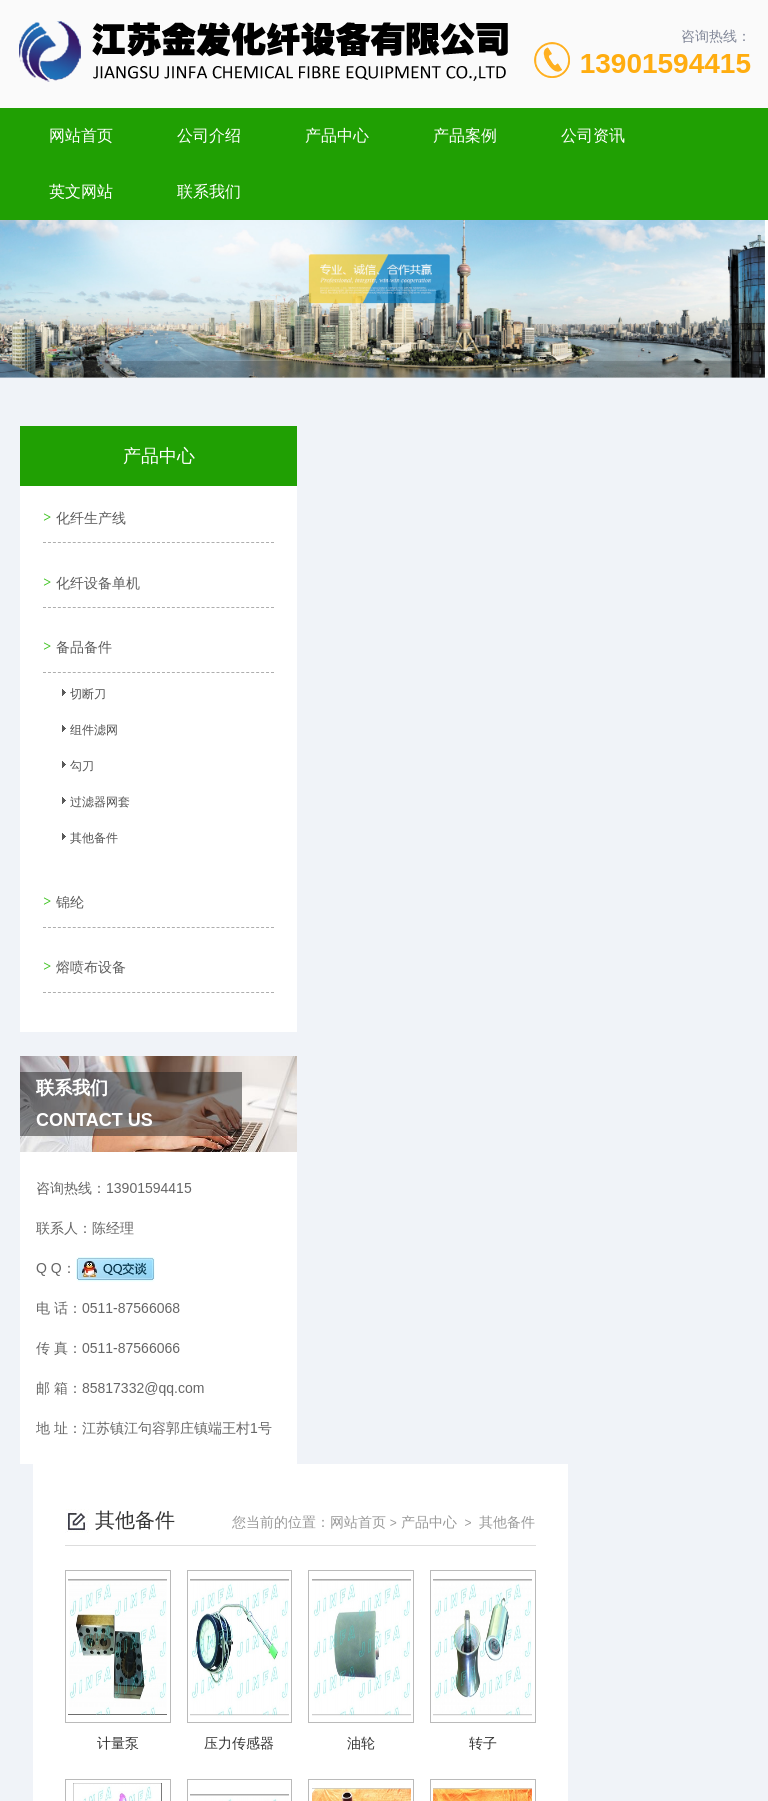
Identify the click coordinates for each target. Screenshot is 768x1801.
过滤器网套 (92, 788)
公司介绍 (209, 135)
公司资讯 (593, 135)
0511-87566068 (279, 1705)
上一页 (426, 1193)
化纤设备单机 (95, 571)
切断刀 (80, 680)
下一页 (542, 1193)
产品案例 (465, 135)
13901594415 (665, 63)
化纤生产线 (88, 514)
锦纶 (67, 875)
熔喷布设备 (88, 932)
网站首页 (81, 135)
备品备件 (81, 628)
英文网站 (81, 191)
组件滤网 (86, 716)
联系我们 (209, 191)
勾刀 (74, 752)
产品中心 (337, 135)
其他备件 (86, 824)
